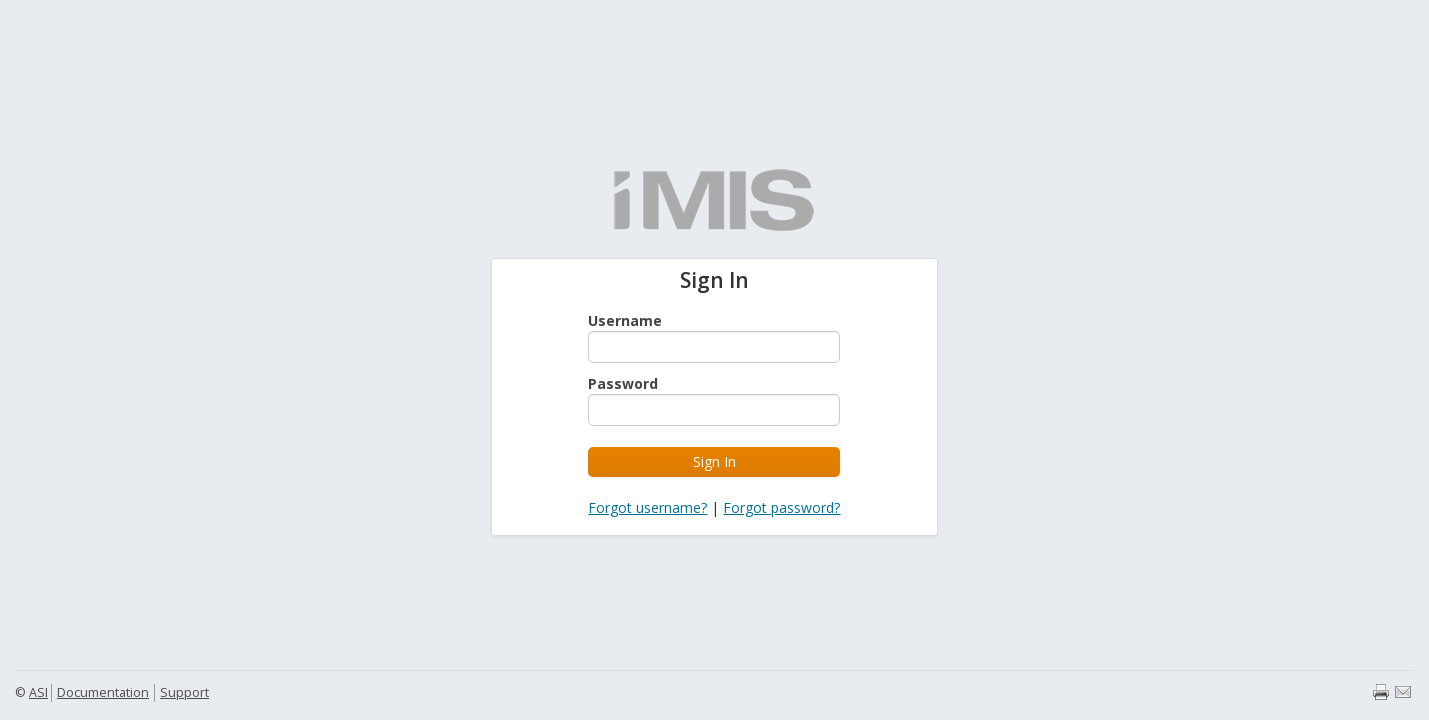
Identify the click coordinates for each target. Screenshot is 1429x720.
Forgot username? (647, 507)
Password (623, 383)
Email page (1403, 692)
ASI (38, 692)
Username (625, 320)
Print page (1381, 692)
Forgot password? (781, 507)
